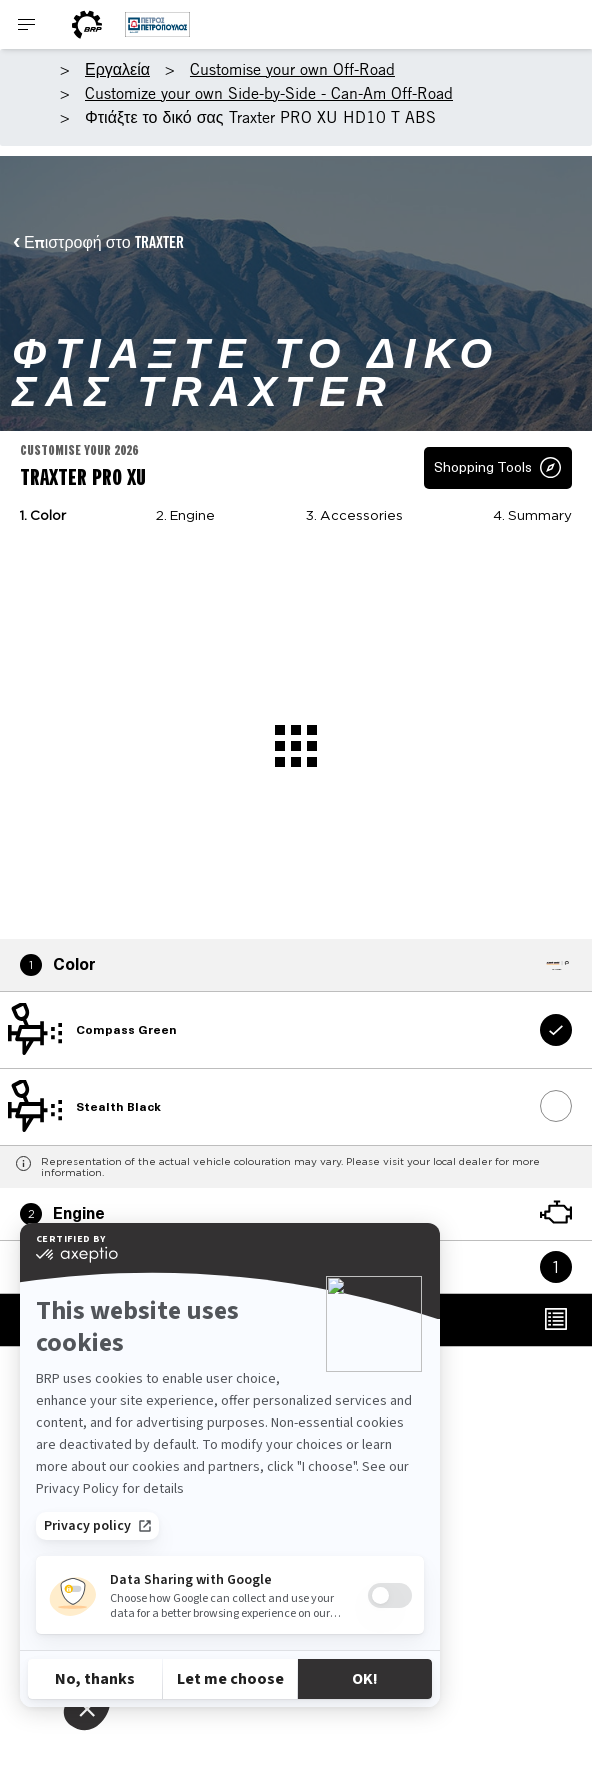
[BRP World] (87, 24)
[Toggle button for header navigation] (27, 24)
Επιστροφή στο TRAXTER (104, 242)
